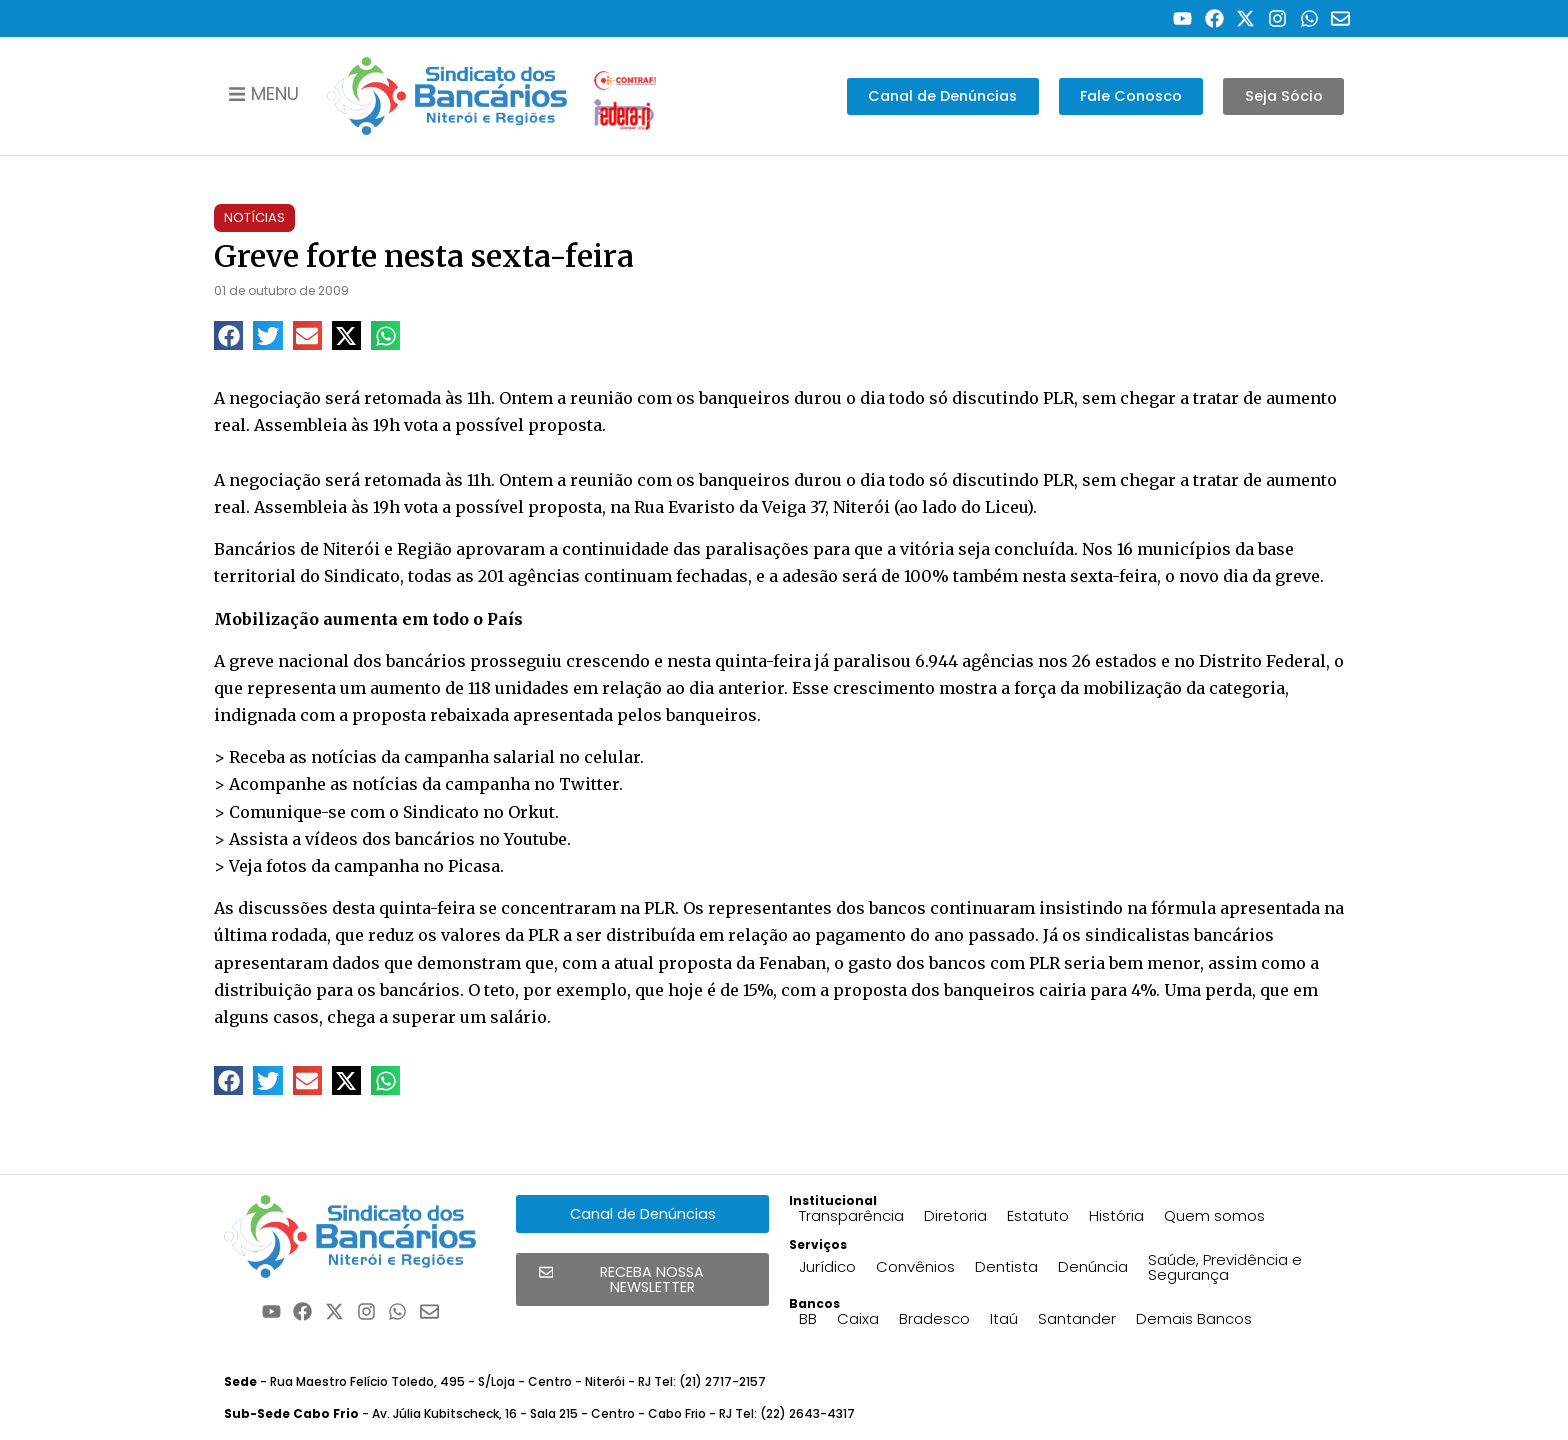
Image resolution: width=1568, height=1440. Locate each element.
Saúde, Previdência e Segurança (1225, 1267)
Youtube (535, 839)
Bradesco (934, 1318)
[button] (228, 335)
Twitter (589, 784)
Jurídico (827, 1266)
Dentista (1006, 1266)
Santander (1077, 1318)
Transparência (851, 1215)
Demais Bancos (1194, 1318)
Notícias (254, 217)
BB (808, 1318)
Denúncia (1093, 1266)
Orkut (531, 812)
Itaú (1004, 1318)
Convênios (915, 1266)
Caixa (858, 1318)
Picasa (474, 866)
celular (612, 757)
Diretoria (955, 1215)
